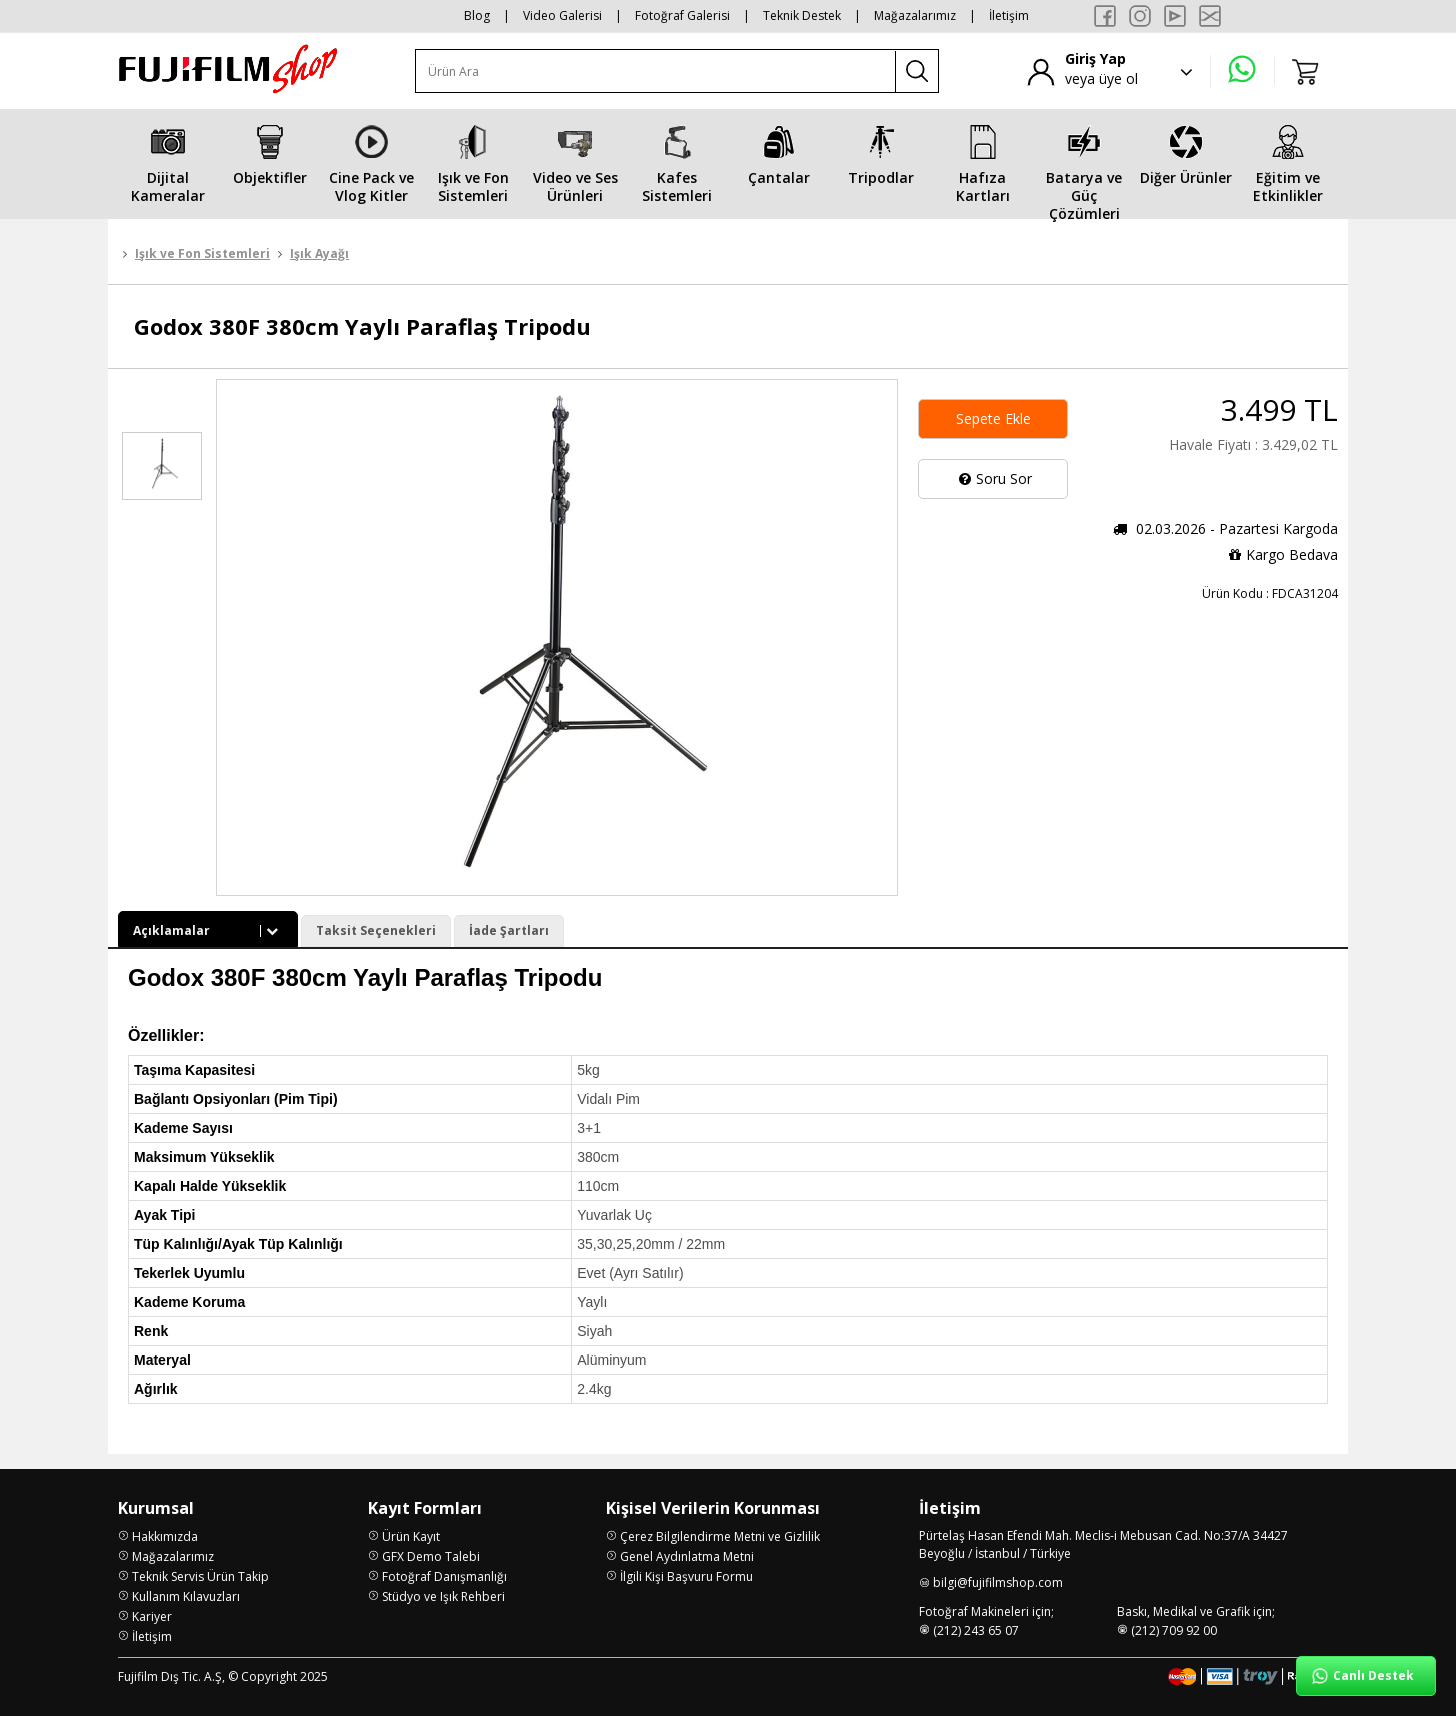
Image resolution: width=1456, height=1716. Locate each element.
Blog (477, 15)
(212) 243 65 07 (976, 1630)
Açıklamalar (208, 930)
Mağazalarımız (915, 15)
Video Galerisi (562, 15)
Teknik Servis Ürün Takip (200, 1576)
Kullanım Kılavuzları (186, 1596)
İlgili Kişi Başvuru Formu (686, 1576)
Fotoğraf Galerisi (682, 15)
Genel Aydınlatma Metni (687, 1556)
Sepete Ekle (993, 418)
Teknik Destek (802, 15)
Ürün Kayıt (411, 1536)
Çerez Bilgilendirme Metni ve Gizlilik (720, 1536)
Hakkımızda (165, 1536)
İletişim (1009, 15)
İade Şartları (509, 930)
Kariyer (152, 1616)
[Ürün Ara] (656, 71)
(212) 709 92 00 (1174, 1630)
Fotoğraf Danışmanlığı (444, 1576)
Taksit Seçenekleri (376, 930)
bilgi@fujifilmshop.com (998, 1582)
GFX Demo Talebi (431, 1556)
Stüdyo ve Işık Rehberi (443, 1596)
